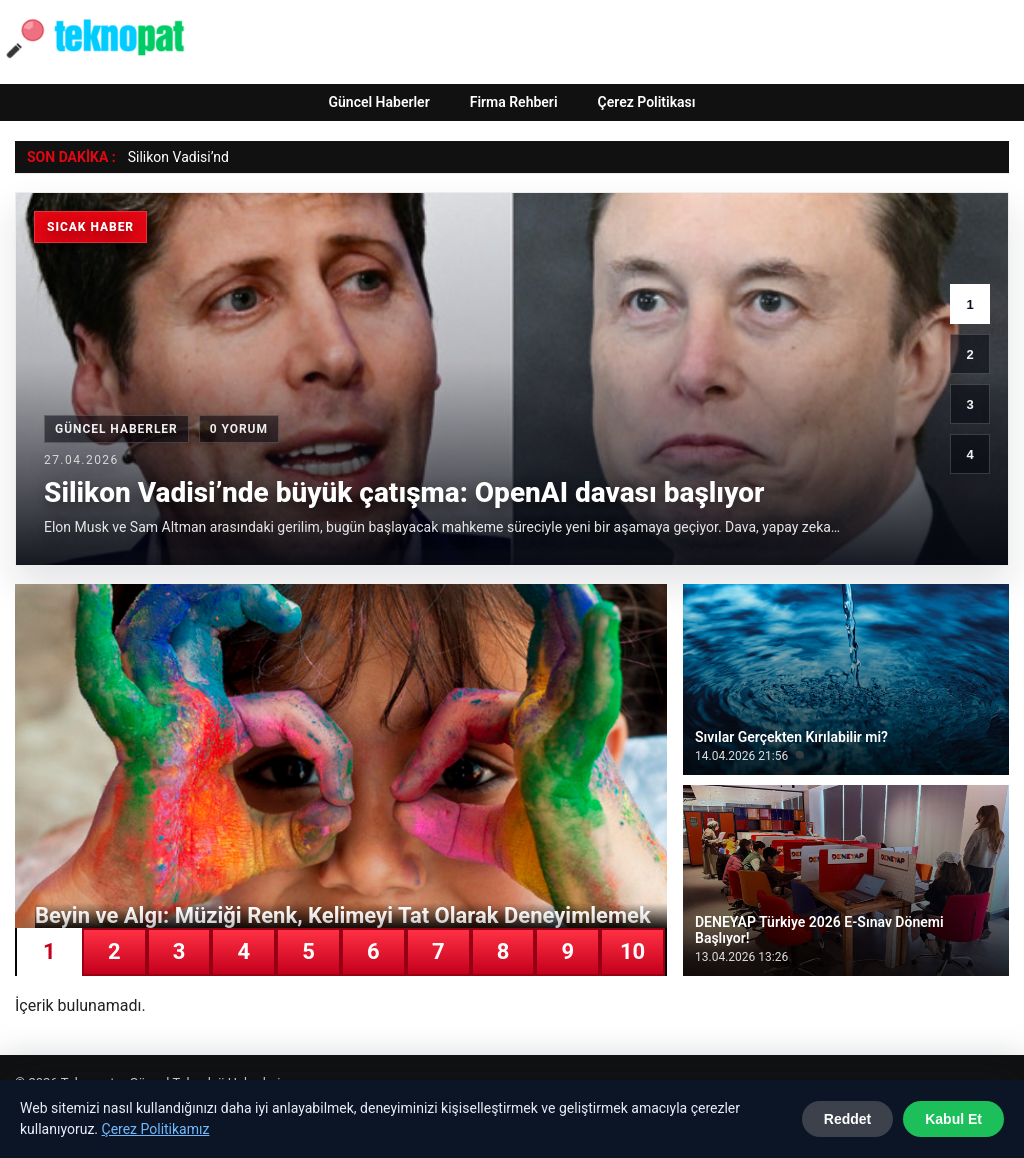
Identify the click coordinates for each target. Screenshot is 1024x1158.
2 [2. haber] (969, 354)
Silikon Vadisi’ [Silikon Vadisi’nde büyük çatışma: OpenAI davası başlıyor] (171, 157)
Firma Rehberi (514, 102)
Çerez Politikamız (156, 1129)
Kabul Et (953, 1119)
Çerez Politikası (647, 102)
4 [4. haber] (969, 454)
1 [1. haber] (969, 304)
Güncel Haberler (378, 102)
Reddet (847, 1119)
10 (632, 951)
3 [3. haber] (969, 404)
